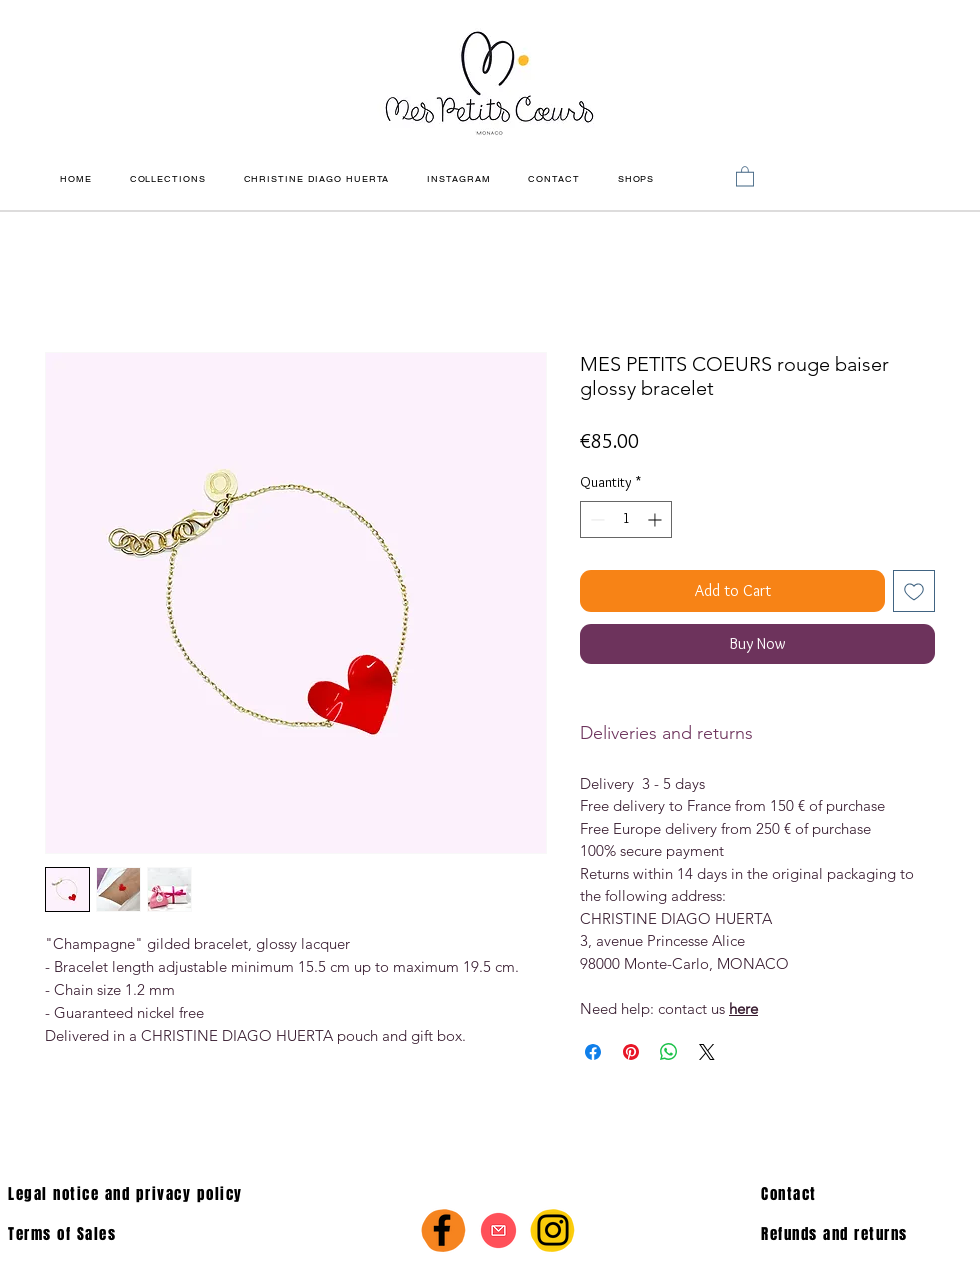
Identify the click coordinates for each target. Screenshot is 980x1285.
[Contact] (862, 1194)
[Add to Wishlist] (914, 591)
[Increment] (656, 519)
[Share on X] (707, 1052)
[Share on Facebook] (593, 1052)
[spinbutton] (626, 519)
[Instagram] (553, 1230)
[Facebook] (442, 1230)
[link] (745, 175)
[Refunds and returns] (870, 1234)
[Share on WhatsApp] (669, 1052)
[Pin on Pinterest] (631, 1052)
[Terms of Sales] (135, 1234)
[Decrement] (595, 519)
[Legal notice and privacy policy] (207, 1194)
